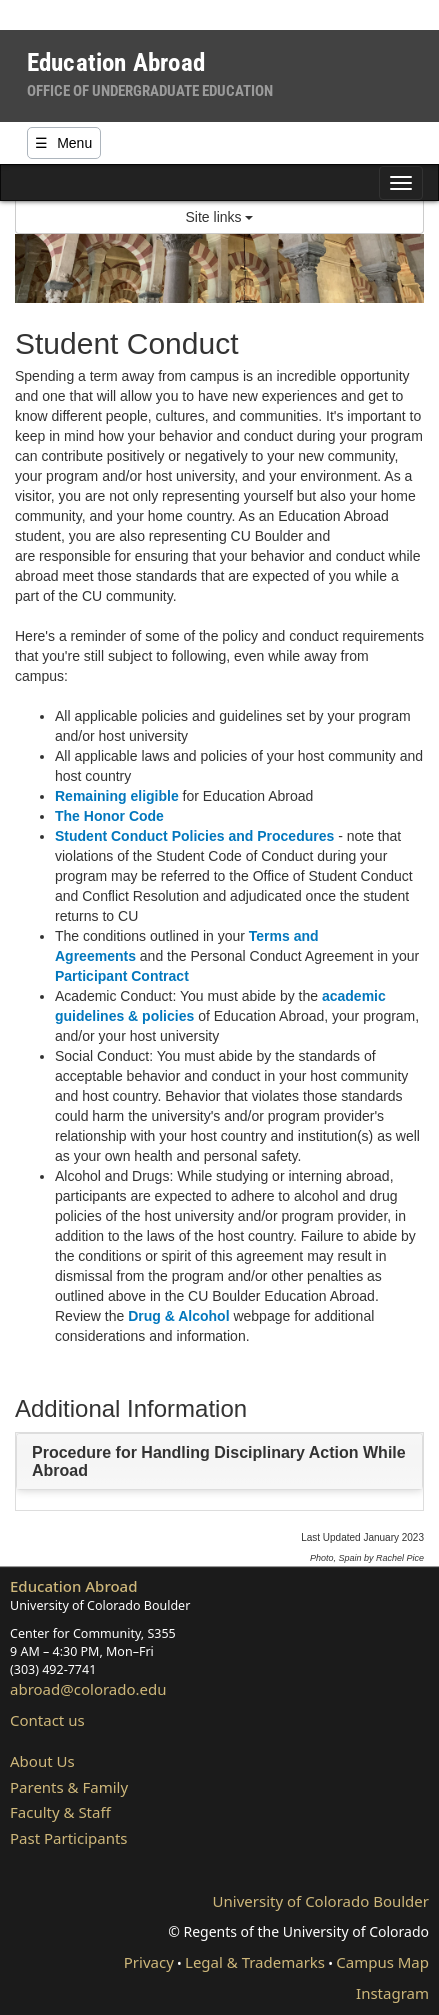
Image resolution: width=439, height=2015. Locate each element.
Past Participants (69, 1838)
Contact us (47, 1720)
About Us (42, 1761)
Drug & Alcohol (180, 1316)
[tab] (219, 1461)
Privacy (149, 1962)
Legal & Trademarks (255, 1962)
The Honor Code (109, 816)
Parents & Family (69, 1787)
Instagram (392, 1993)
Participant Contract (122, 976)
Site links (220, 217)
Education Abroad (74, 1586)
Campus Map (382, 1962)
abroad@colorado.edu (88, 1689)
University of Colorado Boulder (321, 1901)
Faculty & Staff (60, 1812)
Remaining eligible (117, 796)
